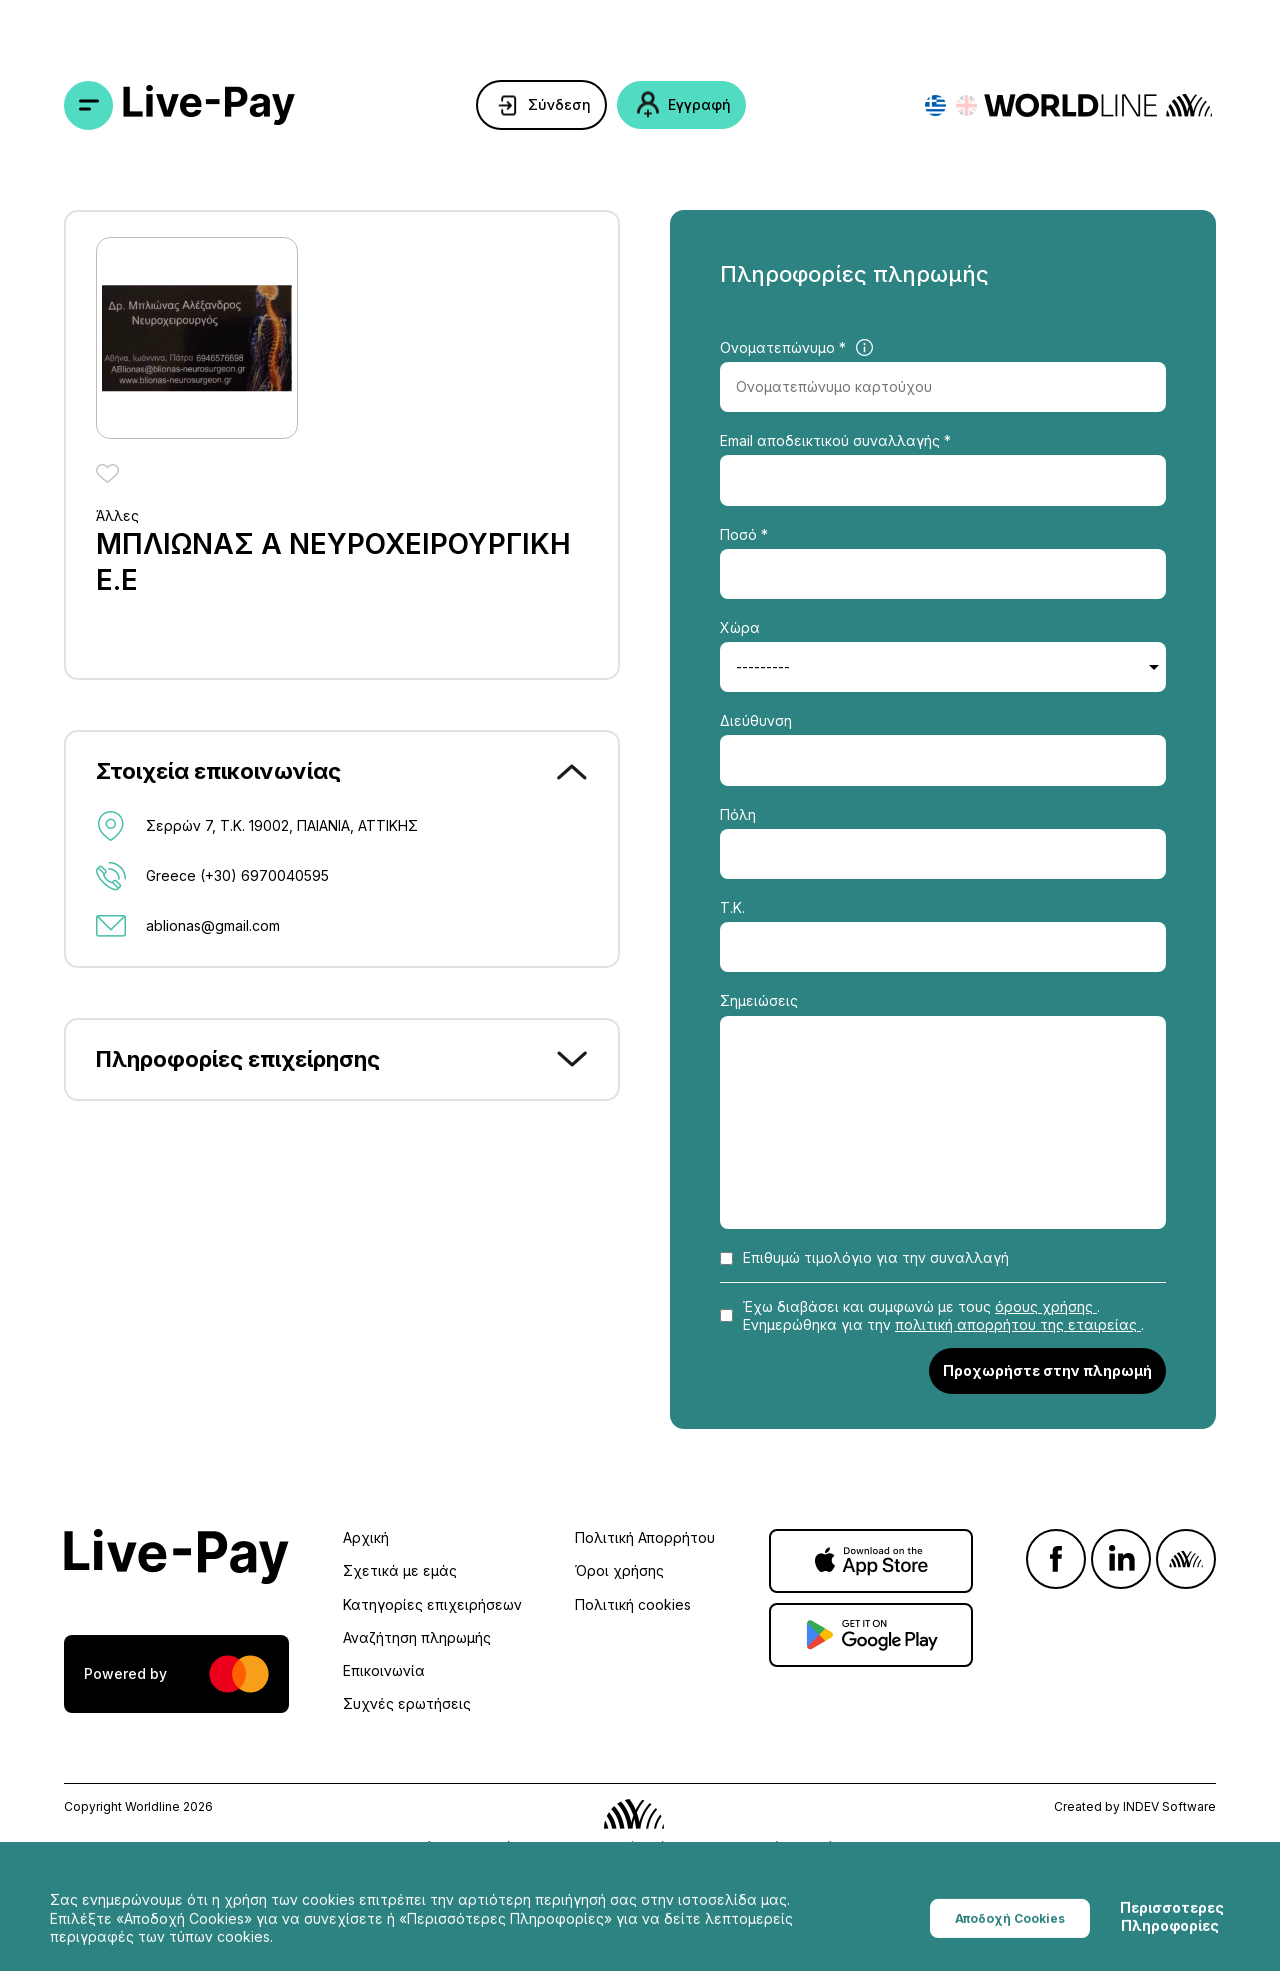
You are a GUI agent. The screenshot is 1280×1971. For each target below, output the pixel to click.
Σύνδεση (559, 104)
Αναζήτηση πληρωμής (417, 1637)
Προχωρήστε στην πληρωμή (1047, 1370)
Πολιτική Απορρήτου (645, 1537)
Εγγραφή (699, 104)
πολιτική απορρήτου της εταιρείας (1018, 1324)
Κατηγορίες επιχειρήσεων (432, 1604)
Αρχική (366, 1537)
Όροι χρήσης (619, 1570)
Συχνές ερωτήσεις (407, 1703)
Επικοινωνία (384, 1670)
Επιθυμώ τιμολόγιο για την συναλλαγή (876, 1257)
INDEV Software (1169, 1806)
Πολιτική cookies (633, 1604)
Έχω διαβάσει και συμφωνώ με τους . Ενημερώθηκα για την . (943, 1315)
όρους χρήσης (1046, 1306)
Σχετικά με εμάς (400, 1570)
